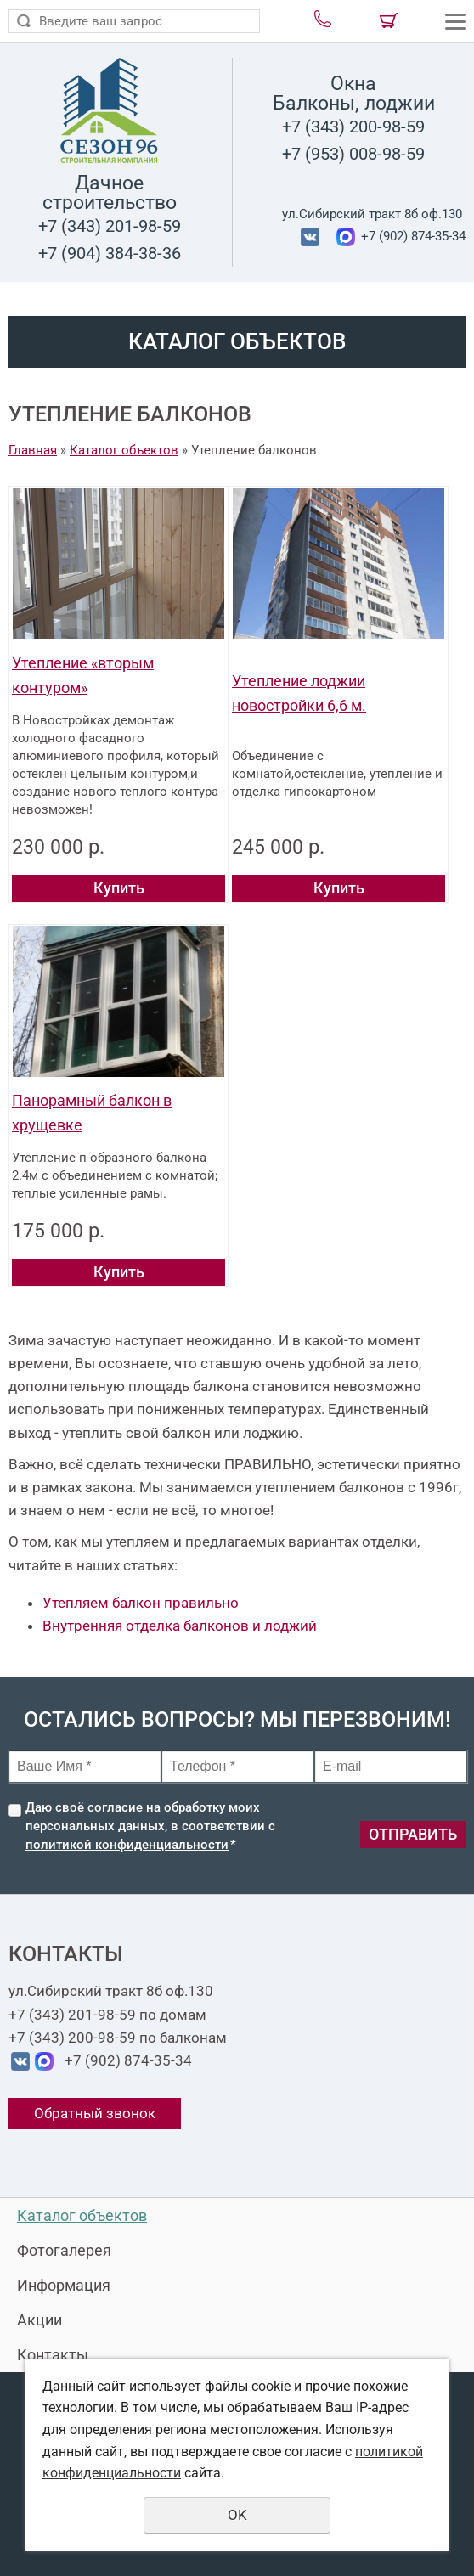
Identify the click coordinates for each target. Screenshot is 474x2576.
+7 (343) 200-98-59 (353, 126)
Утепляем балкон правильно (140, 1602)
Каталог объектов (124, 450)
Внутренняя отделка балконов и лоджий (179, 1625)
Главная (32, 450)
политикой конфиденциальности (127, 1844)
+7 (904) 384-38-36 (109, 253)
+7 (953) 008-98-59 (353, 154)
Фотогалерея (64, 2250)
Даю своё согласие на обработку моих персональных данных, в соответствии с (150, 1826)
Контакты (52, 2355)
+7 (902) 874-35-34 (412, 236)
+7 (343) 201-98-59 (109, 226)
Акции (39, 2320)
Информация (63, 2285)
